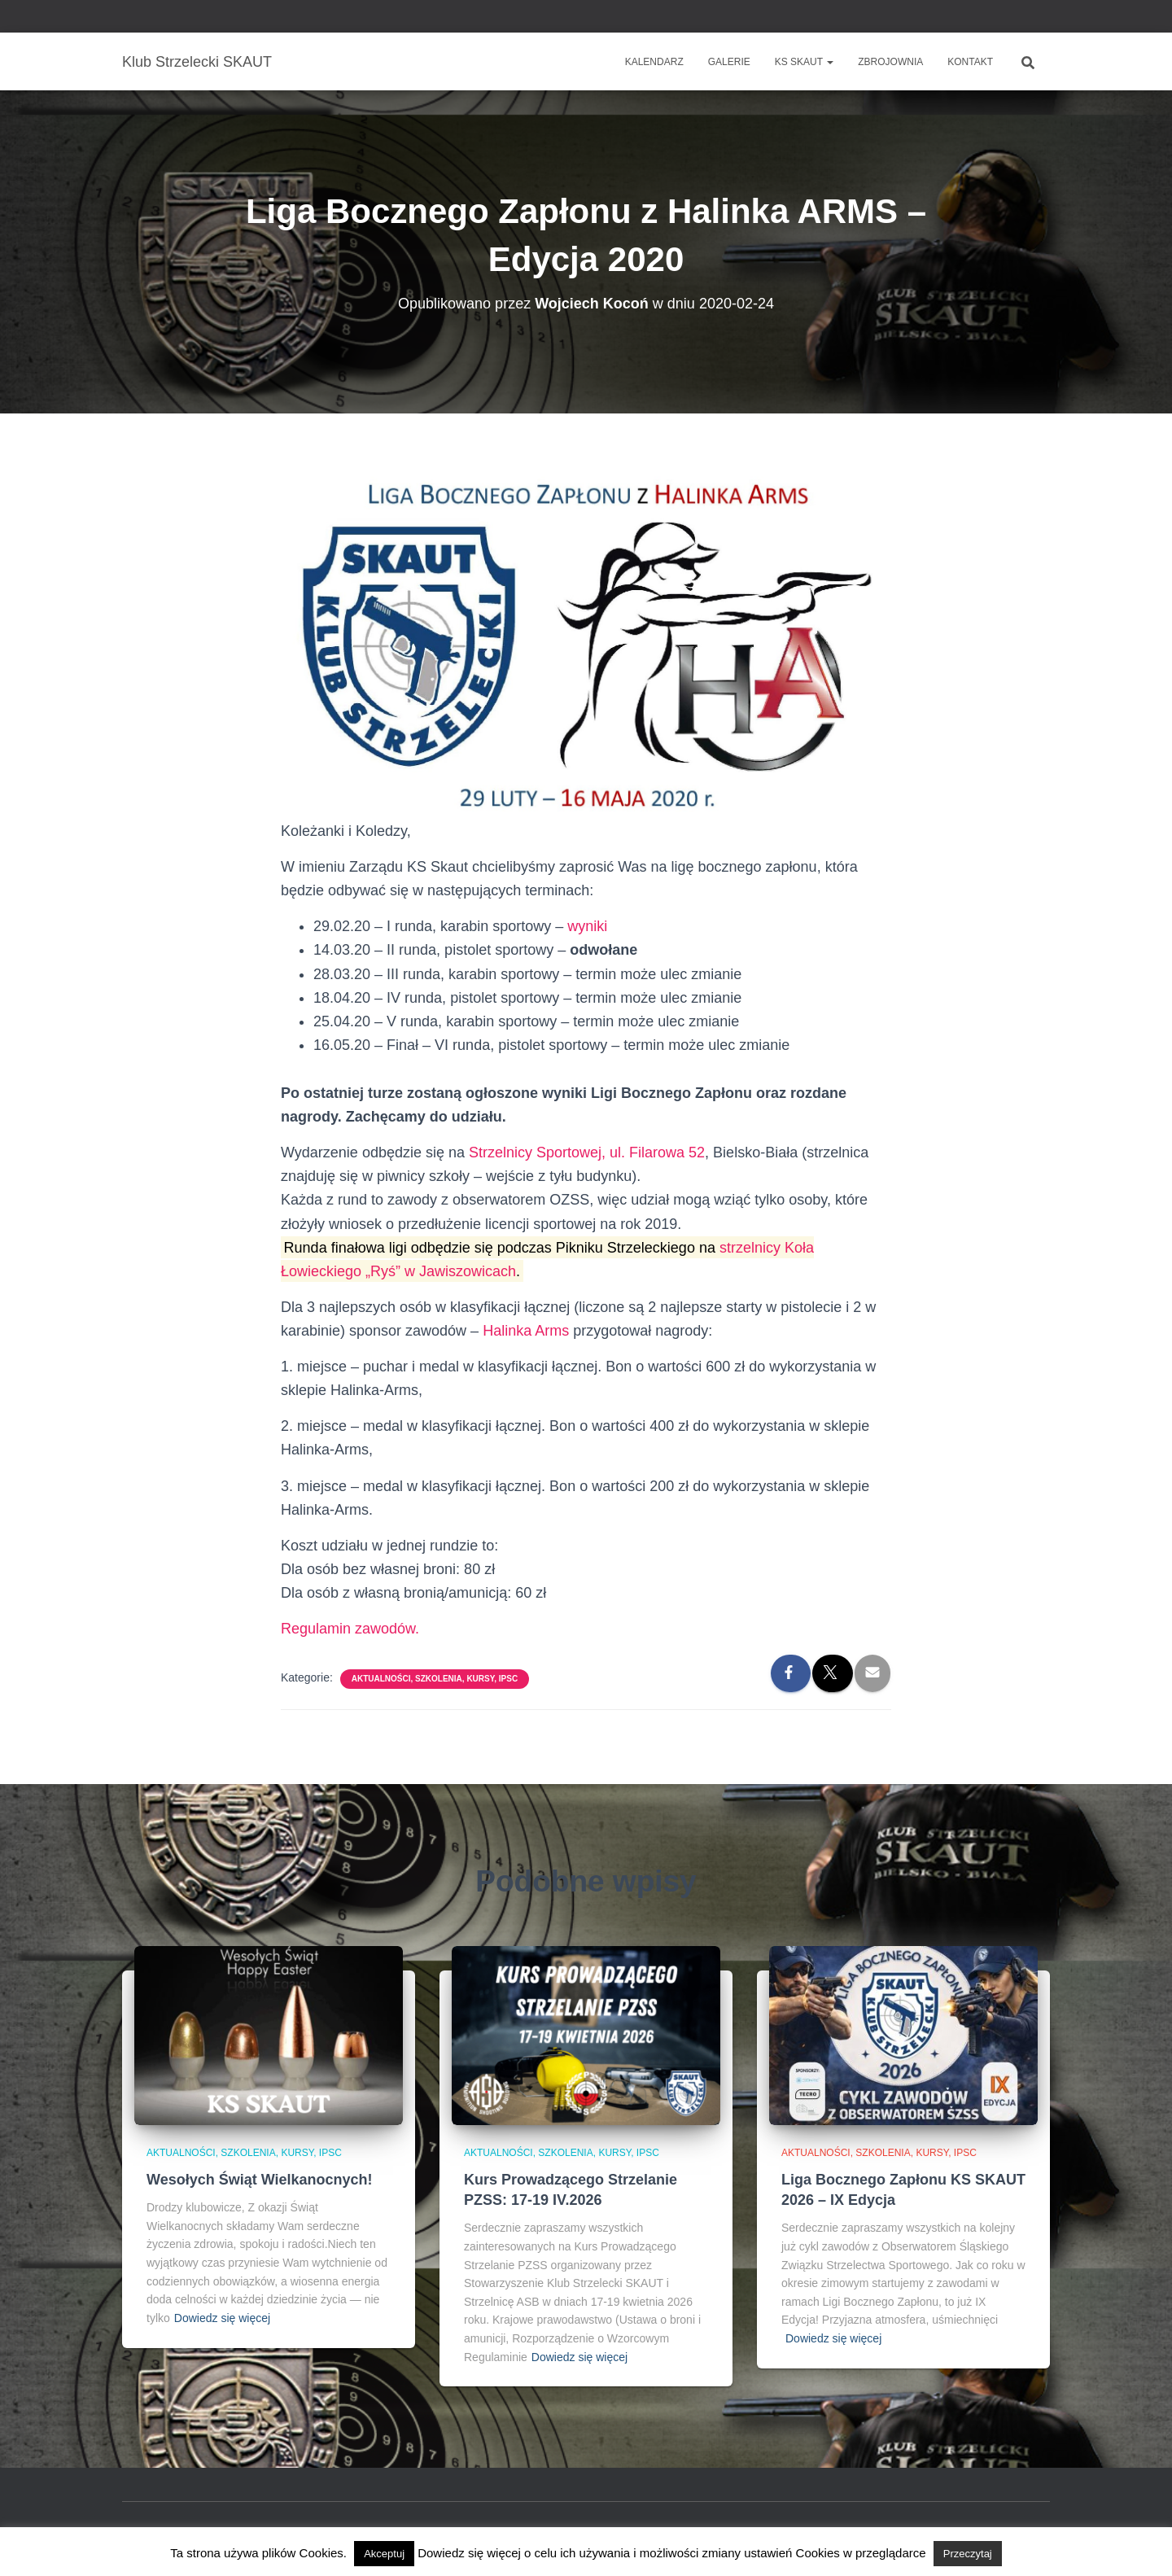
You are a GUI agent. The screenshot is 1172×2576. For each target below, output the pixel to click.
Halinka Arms (526, 1331)
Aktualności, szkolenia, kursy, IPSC (435, 1678)
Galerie (729, 62)
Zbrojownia (890, 62)
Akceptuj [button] (384, 2554)
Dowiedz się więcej (222, 2318)
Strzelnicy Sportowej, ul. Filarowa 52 (587, 1152)
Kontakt (970, 62)
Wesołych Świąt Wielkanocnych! (259, 2179)
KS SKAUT (804, 62)
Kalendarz (654, 62)
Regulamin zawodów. (350, 1628)
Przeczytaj (967, 2554)
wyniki (587, 926)
